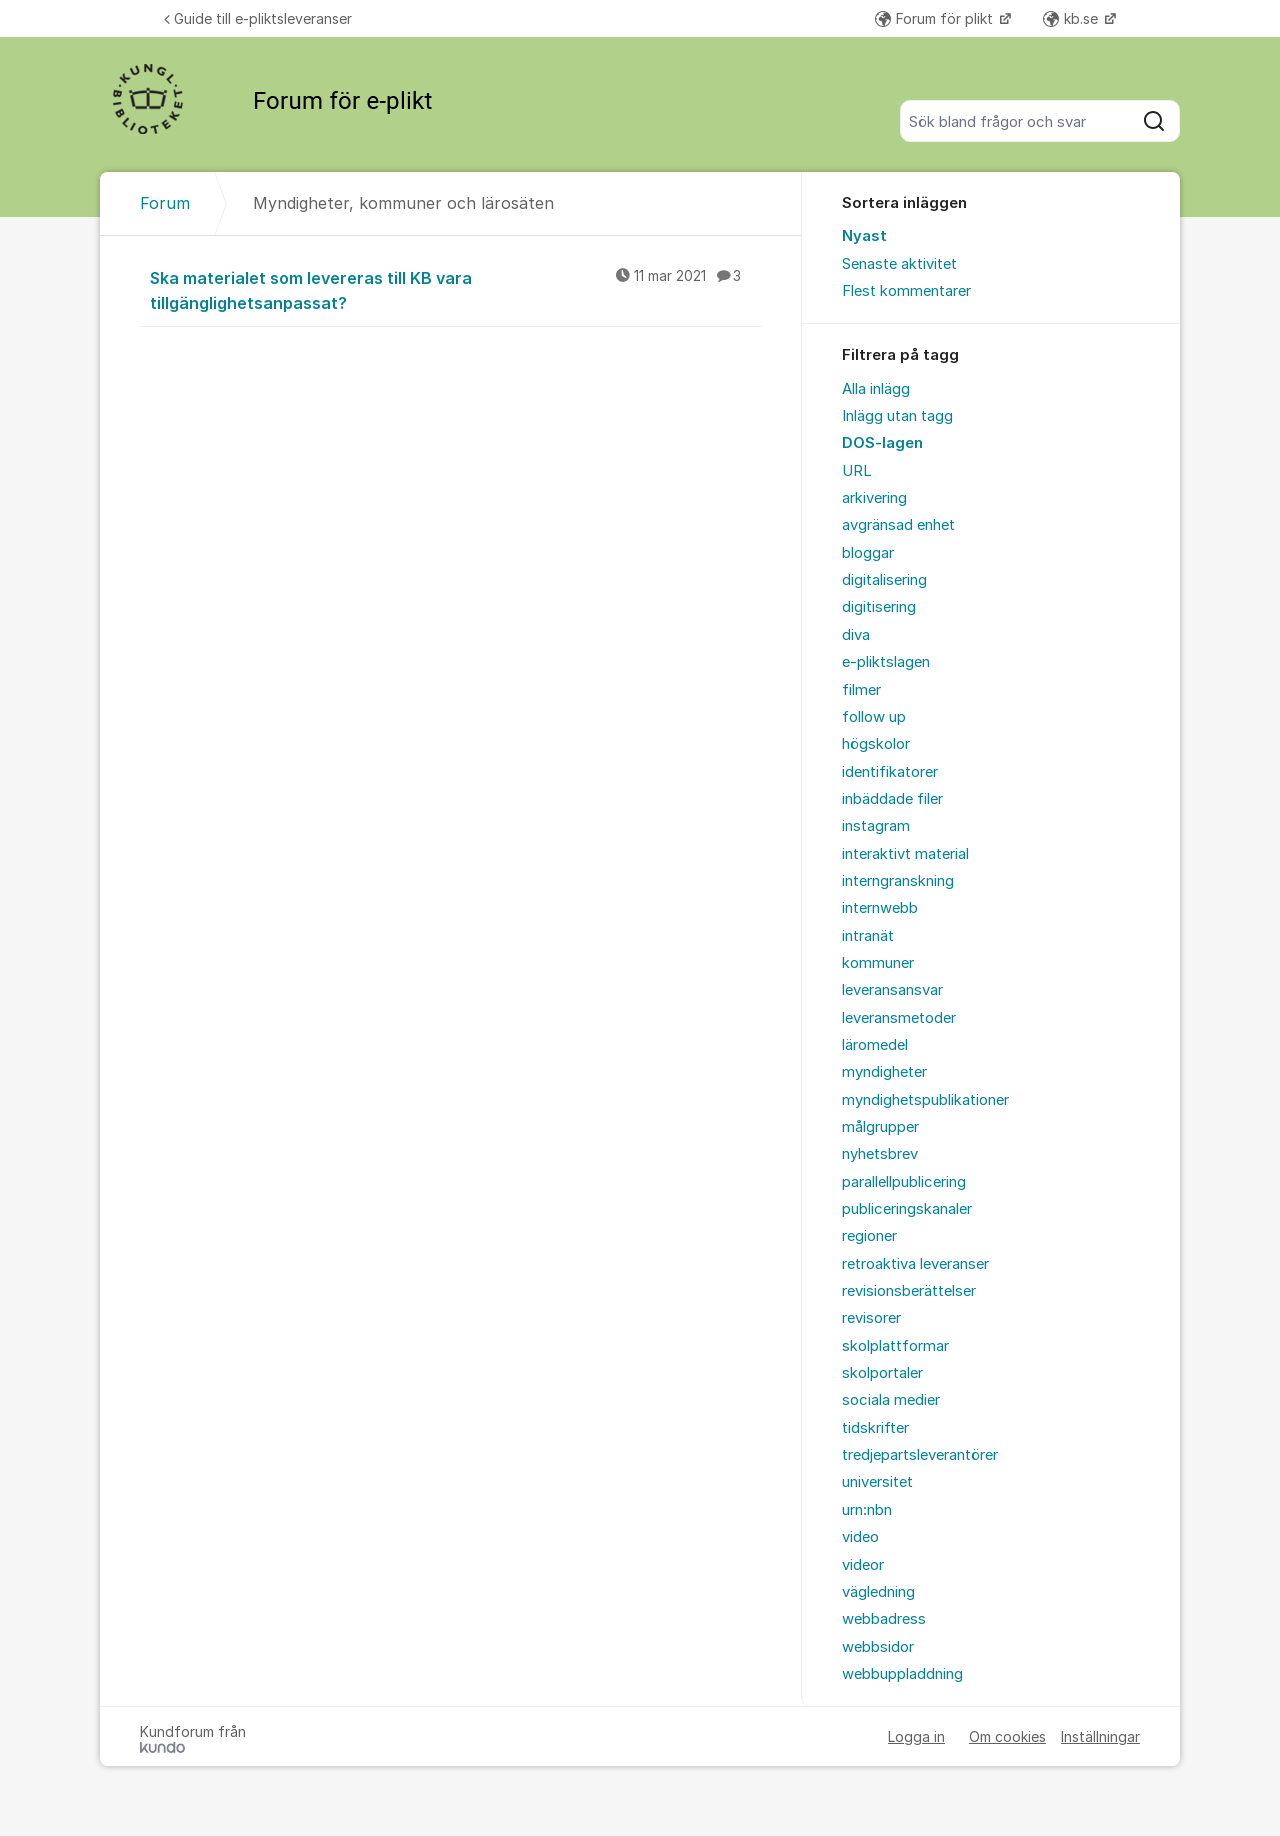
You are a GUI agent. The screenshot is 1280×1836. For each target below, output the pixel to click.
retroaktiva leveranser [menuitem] (915, 1264)
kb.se (1072, 18)
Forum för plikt (936, 18)
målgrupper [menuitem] (880, 1127)
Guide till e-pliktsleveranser (258, 18)
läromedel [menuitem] (875, 1045)
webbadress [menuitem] (884, 1619)
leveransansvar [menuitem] (892, 990)
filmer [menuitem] (861, 690)
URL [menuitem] (857, 471)
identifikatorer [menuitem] (890, 772)
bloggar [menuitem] (868, 553)
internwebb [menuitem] (880, 908)
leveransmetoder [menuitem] (899, 1018)
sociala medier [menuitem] (891, 1400)
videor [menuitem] (863, 1565)
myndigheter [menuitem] (884, 1072)
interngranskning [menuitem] (898, 881)
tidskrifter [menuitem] (875, 1428)
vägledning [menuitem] (878, 1592)
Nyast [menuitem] (864, 236)
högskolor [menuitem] (876, 744)
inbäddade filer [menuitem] (892, 799)
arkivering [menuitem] (874, 498)
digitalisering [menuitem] (884, 580)
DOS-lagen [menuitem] (882, 443)
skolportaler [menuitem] (882, 1373)
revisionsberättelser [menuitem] (909, 1291)
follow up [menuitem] (874, 717)
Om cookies (1007, 1736)
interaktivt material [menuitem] (905, 854)
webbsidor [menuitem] (878, 1647)
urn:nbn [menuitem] (867, 1510)
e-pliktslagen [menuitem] (886, 662)
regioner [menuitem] (869, 1236)
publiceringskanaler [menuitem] (907, 1209)
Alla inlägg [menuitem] (876, 389)
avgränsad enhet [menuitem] (898, 525)
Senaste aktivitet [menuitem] (899, 264)
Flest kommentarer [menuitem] (906, 291)
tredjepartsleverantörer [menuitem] (920, 1455)
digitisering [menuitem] (879, 607)
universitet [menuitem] (877, 1482)
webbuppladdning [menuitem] (902, 1674)
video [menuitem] (860, 1537)
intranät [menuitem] (868, 936)
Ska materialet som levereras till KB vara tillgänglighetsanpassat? (456, 289)
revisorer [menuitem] (871, 1318)
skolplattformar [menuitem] (895, 1346)
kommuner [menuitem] (878, 963)
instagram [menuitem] (876, 826)
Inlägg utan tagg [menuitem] (897, 416)
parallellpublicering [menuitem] (904, 1182)
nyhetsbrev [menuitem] (880, 1154)
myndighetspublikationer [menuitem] (925, 1100)
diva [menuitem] (856, 635)
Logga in (916, 1736)
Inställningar (1100, 1736)
